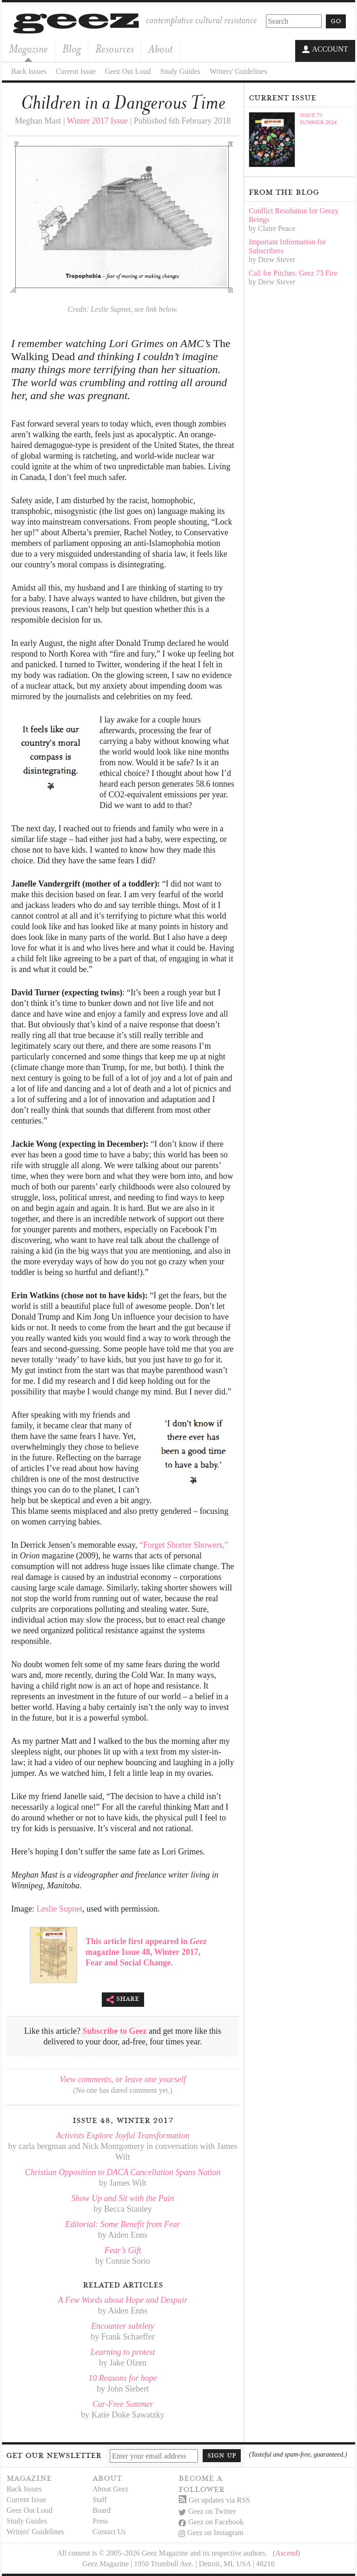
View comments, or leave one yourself (123, 2078)
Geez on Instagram (211, 2533)
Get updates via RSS (214, 2500)
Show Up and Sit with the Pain (122, 2197)
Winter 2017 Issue (97, 120)
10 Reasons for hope (122, 2377)
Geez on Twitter (207, 2511)
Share (122, 1999)
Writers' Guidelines (238, 71)
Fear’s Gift (123, 2249)
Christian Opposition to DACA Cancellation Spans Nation (123, 2171)
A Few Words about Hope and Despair (122, 2299)
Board (102, 2510)
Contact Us (109, 2531)
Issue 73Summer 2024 (318, 118)
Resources (114, 49)
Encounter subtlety (122, 2325)
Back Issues (28, 71)
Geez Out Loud (128, 71)
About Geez (110, 2488)
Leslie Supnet (59, 1908)
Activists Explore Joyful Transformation (123, 2135)
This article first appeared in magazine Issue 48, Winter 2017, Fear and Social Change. (146, 1951)
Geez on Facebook (211, 2522)
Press (100, 2520)
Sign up (221, 2455)
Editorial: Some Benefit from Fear (122, 2223)
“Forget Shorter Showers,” (183, 1544)
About (160, 49)
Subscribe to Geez (115, 2030)
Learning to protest (123, 2351)
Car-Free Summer (123, 2403)
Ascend (286, 2553)
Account (325, 50)
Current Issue (76, 71)
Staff (100, 2499)
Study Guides (180, 71)
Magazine (28, 49)
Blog (71, 49)
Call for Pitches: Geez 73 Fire (293, 272)
